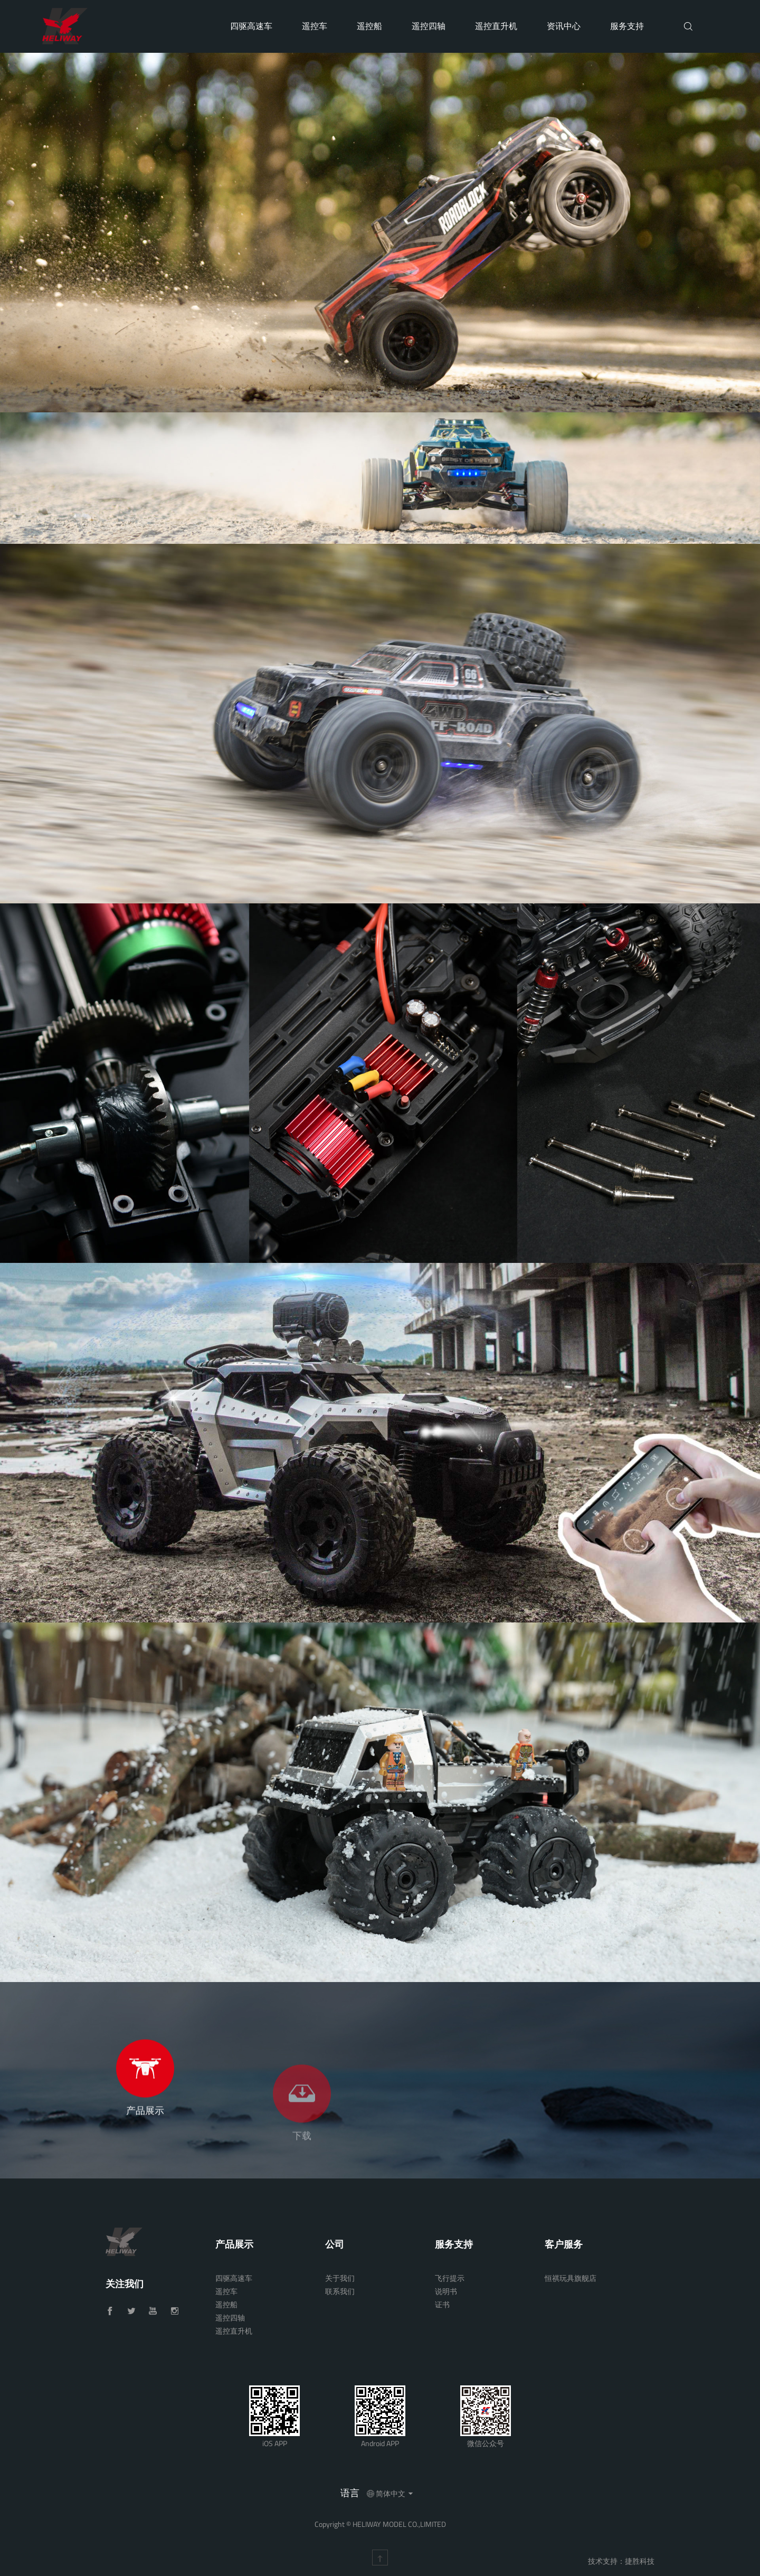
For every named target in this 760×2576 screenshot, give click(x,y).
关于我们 (340, 2278)
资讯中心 (564, 26)
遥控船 (369, 26)
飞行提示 (449, 2278)
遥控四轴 (428, 26)
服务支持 (627, 26)
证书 (442, 2304)
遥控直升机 (496, 26)
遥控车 (314, 26)
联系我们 (340, 2291)
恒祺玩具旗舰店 (570, 2278)
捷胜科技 (639, 2560)
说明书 (446, 2291)
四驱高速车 (251, 26)
